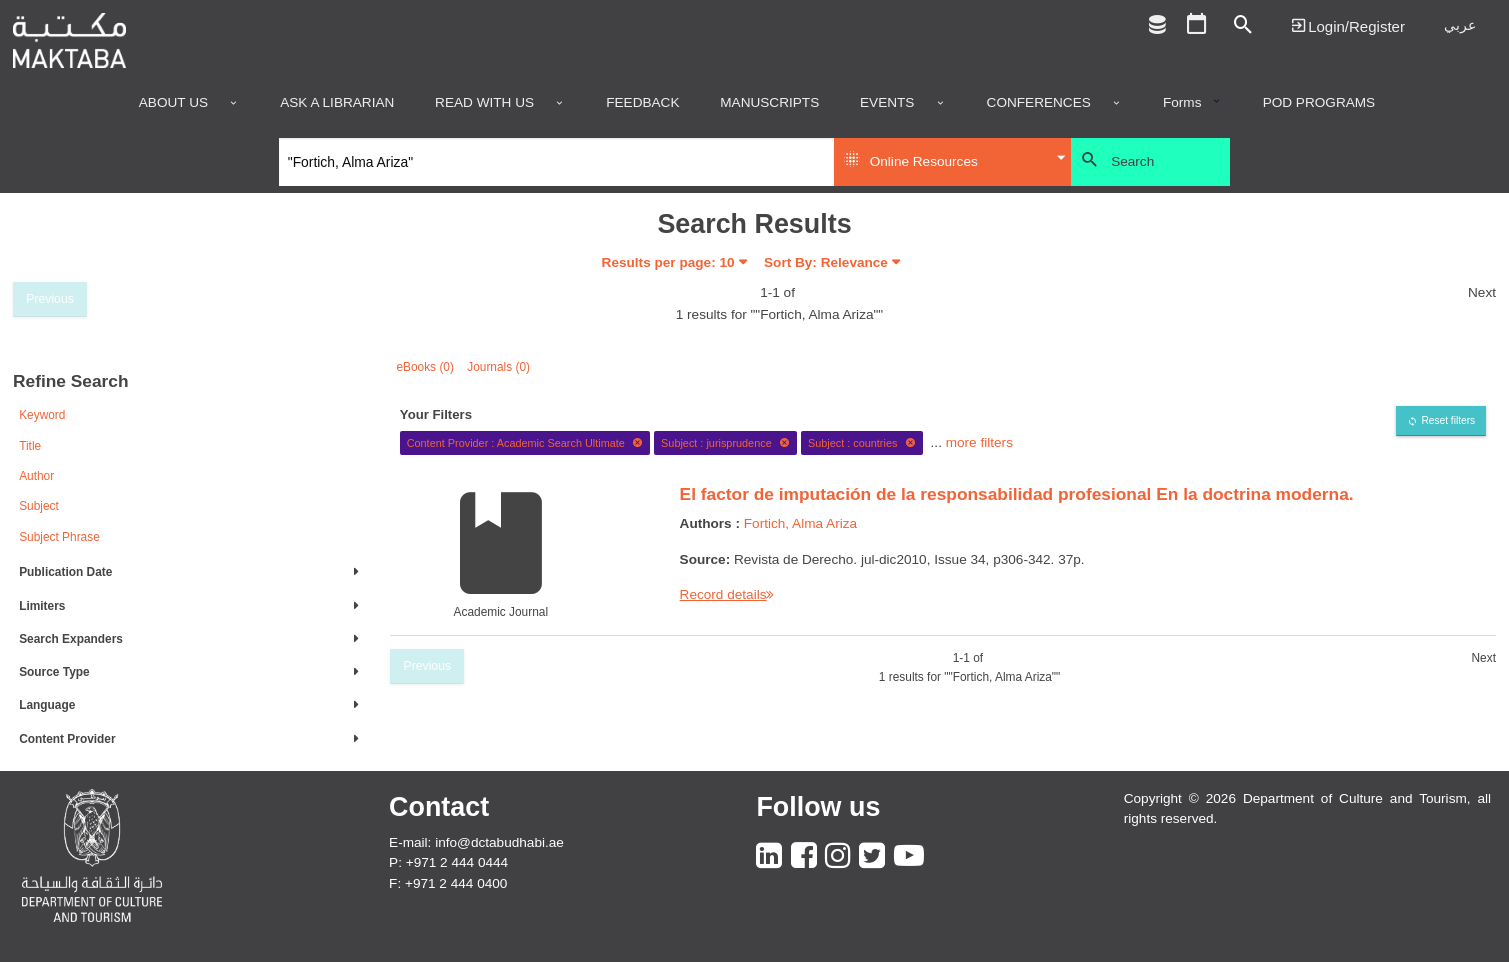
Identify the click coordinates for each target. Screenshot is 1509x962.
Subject (39, 506)
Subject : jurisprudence (725, 443)
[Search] (556, 162)
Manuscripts (769, 103)
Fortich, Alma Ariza (800, 523)
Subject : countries (862, 443)
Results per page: (668, 262)
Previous (50, 299)
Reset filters (1448, 420)
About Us (173, 103)
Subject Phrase (59, 537)
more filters (979, 442)
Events (887, 103)
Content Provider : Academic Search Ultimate (525, 443)
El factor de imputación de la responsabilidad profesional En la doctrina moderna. (1017, 494)
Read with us (484, 103)
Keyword (42, 415)
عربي (1460, 25)
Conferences (1039, 103)
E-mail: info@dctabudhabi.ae (476, 842)
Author (36, 476)
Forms (1182, 103)
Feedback (642, 103)
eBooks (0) (425, 367)
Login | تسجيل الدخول (1348, 25)
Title (30, 446)
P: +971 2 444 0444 (448, 862)
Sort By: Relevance (826, 262)
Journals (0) (498, 367)
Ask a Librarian (337, 103)
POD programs (1319, 103)
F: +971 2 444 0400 (448, 883)
